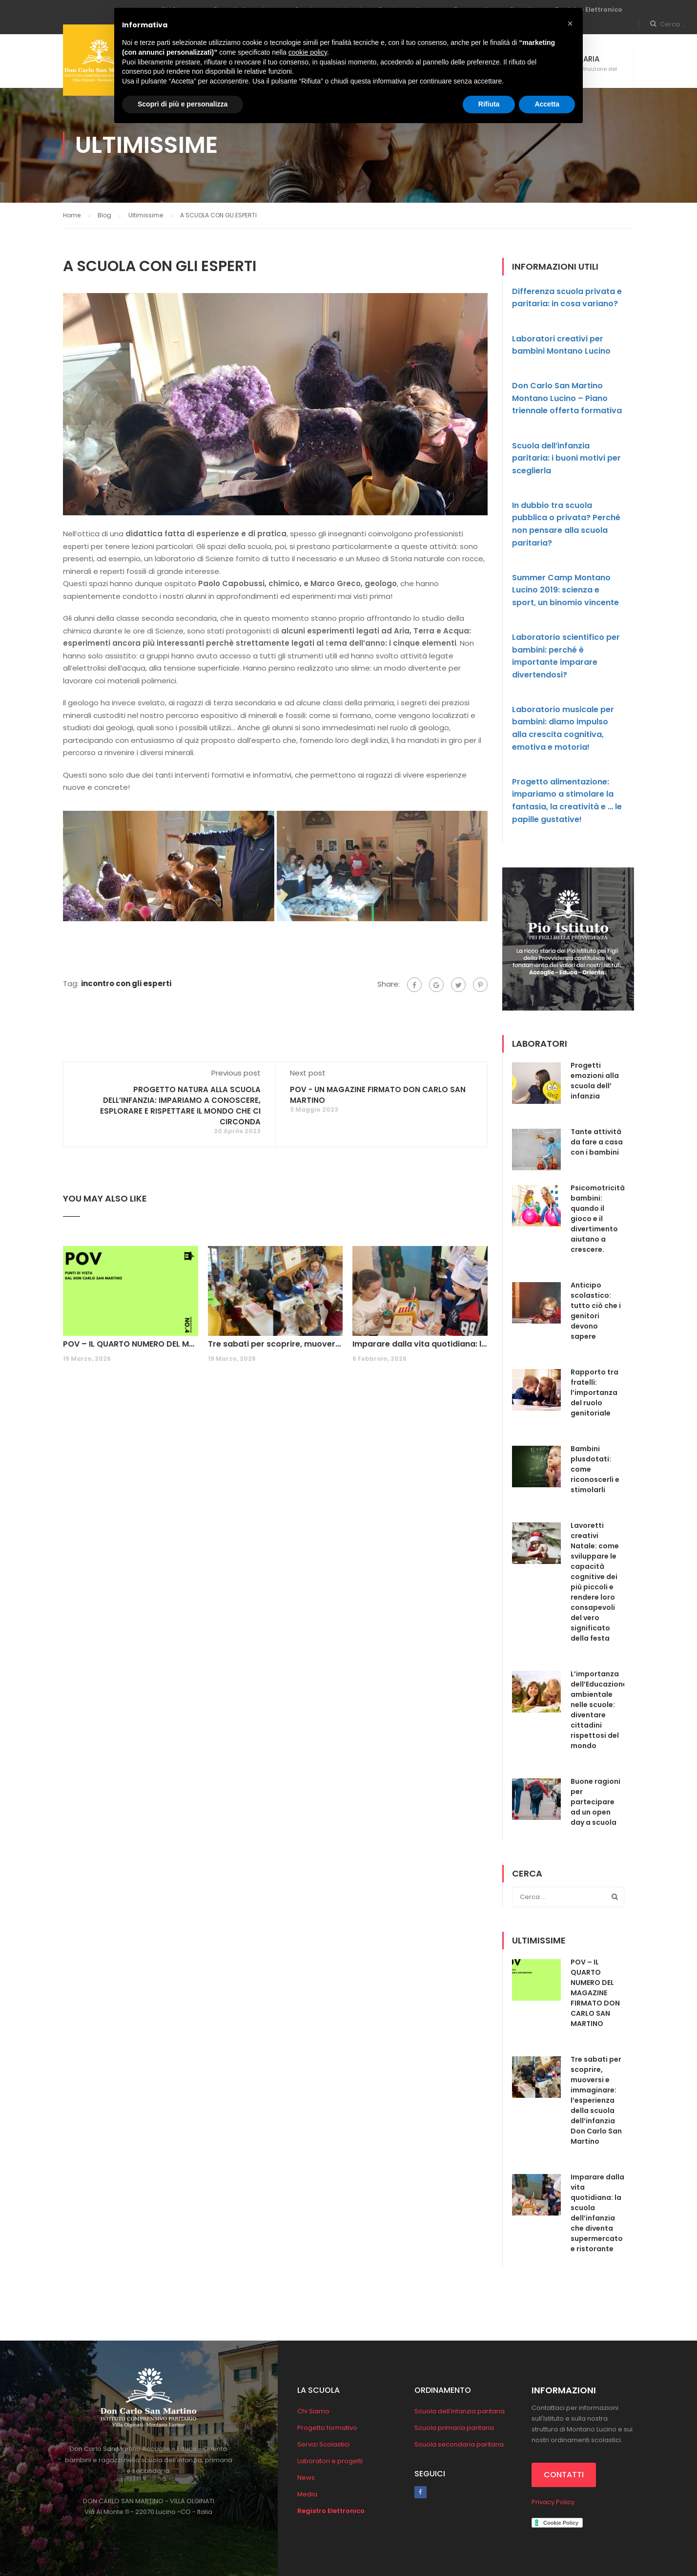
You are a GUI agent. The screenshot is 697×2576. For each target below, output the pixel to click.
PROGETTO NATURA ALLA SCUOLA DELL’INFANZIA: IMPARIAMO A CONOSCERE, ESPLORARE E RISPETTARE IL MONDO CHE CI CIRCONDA (180, 1105)
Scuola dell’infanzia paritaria (459, 2411)
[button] (570, 23)
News (306, 2477)
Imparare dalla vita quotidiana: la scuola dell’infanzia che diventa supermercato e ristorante (420, 1344)
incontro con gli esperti (126, 983)
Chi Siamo (313, 2411)
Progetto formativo (327, 2427)
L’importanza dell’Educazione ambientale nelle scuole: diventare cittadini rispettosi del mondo (599, 1710)
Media (307, 2494)
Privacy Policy (553, 2502)
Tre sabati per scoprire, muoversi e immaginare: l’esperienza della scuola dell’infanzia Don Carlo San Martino (275, 1344)
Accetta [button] (546, 104)
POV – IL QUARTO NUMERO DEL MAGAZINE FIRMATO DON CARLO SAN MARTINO (130, 1344)
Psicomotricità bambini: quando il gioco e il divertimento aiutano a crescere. (598, 1218)
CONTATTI (564, 2474)
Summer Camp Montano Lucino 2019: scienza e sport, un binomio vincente (565, 590)
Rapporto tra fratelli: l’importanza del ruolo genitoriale (594, 1392)
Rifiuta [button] (489, 104)
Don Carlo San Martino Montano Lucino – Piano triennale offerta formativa (567, 398)
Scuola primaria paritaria (454, 2427)
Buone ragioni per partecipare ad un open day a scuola (595, 1801)
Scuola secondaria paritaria (459, 2444)
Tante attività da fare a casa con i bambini (597, 1142)
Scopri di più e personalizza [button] (182, 104)
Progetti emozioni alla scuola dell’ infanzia (595, 1080)
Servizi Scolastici (323, 2444)
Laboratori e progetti (330, 2461)
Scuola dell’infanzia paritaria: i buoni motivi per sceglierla (566, 458)
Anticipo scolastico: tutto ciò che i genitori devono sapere (596, 1310)
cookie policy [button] (307, 52)
